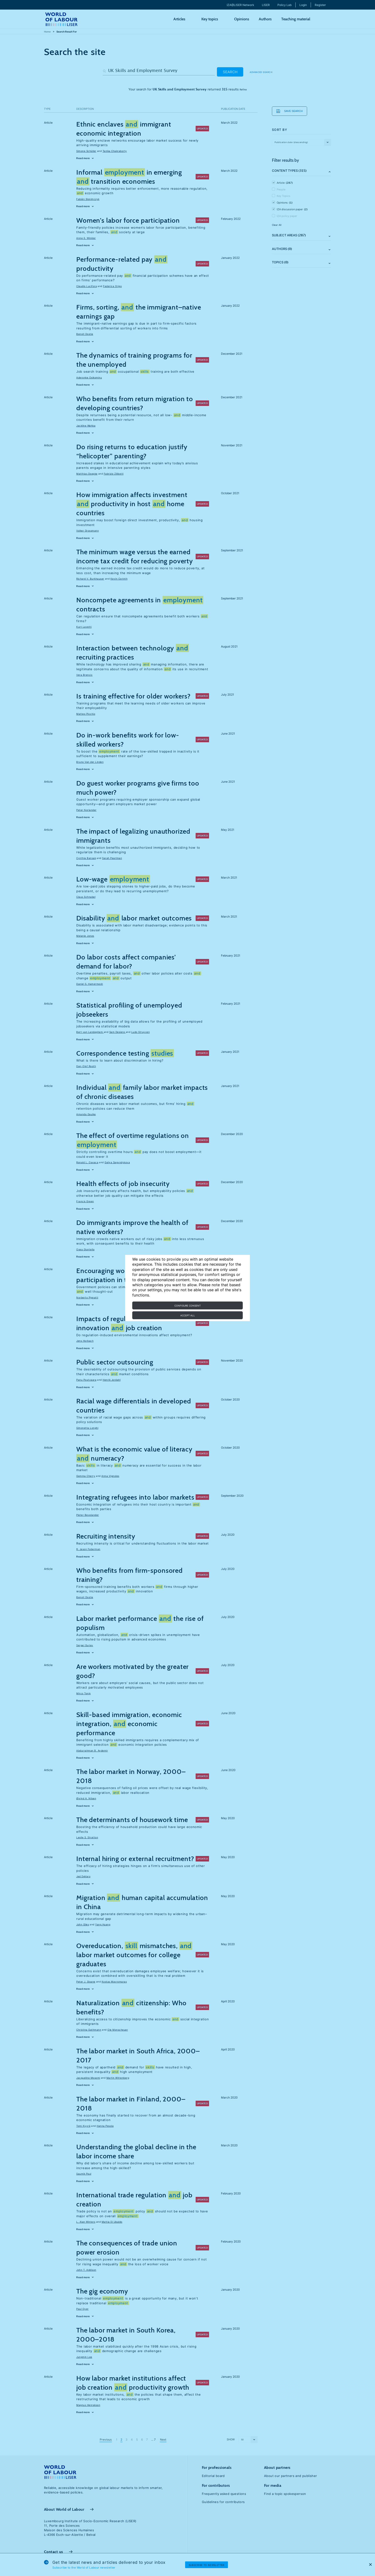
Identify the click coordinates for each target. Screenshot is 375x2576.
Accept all (187, 1315)
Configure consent (187, 1305)
